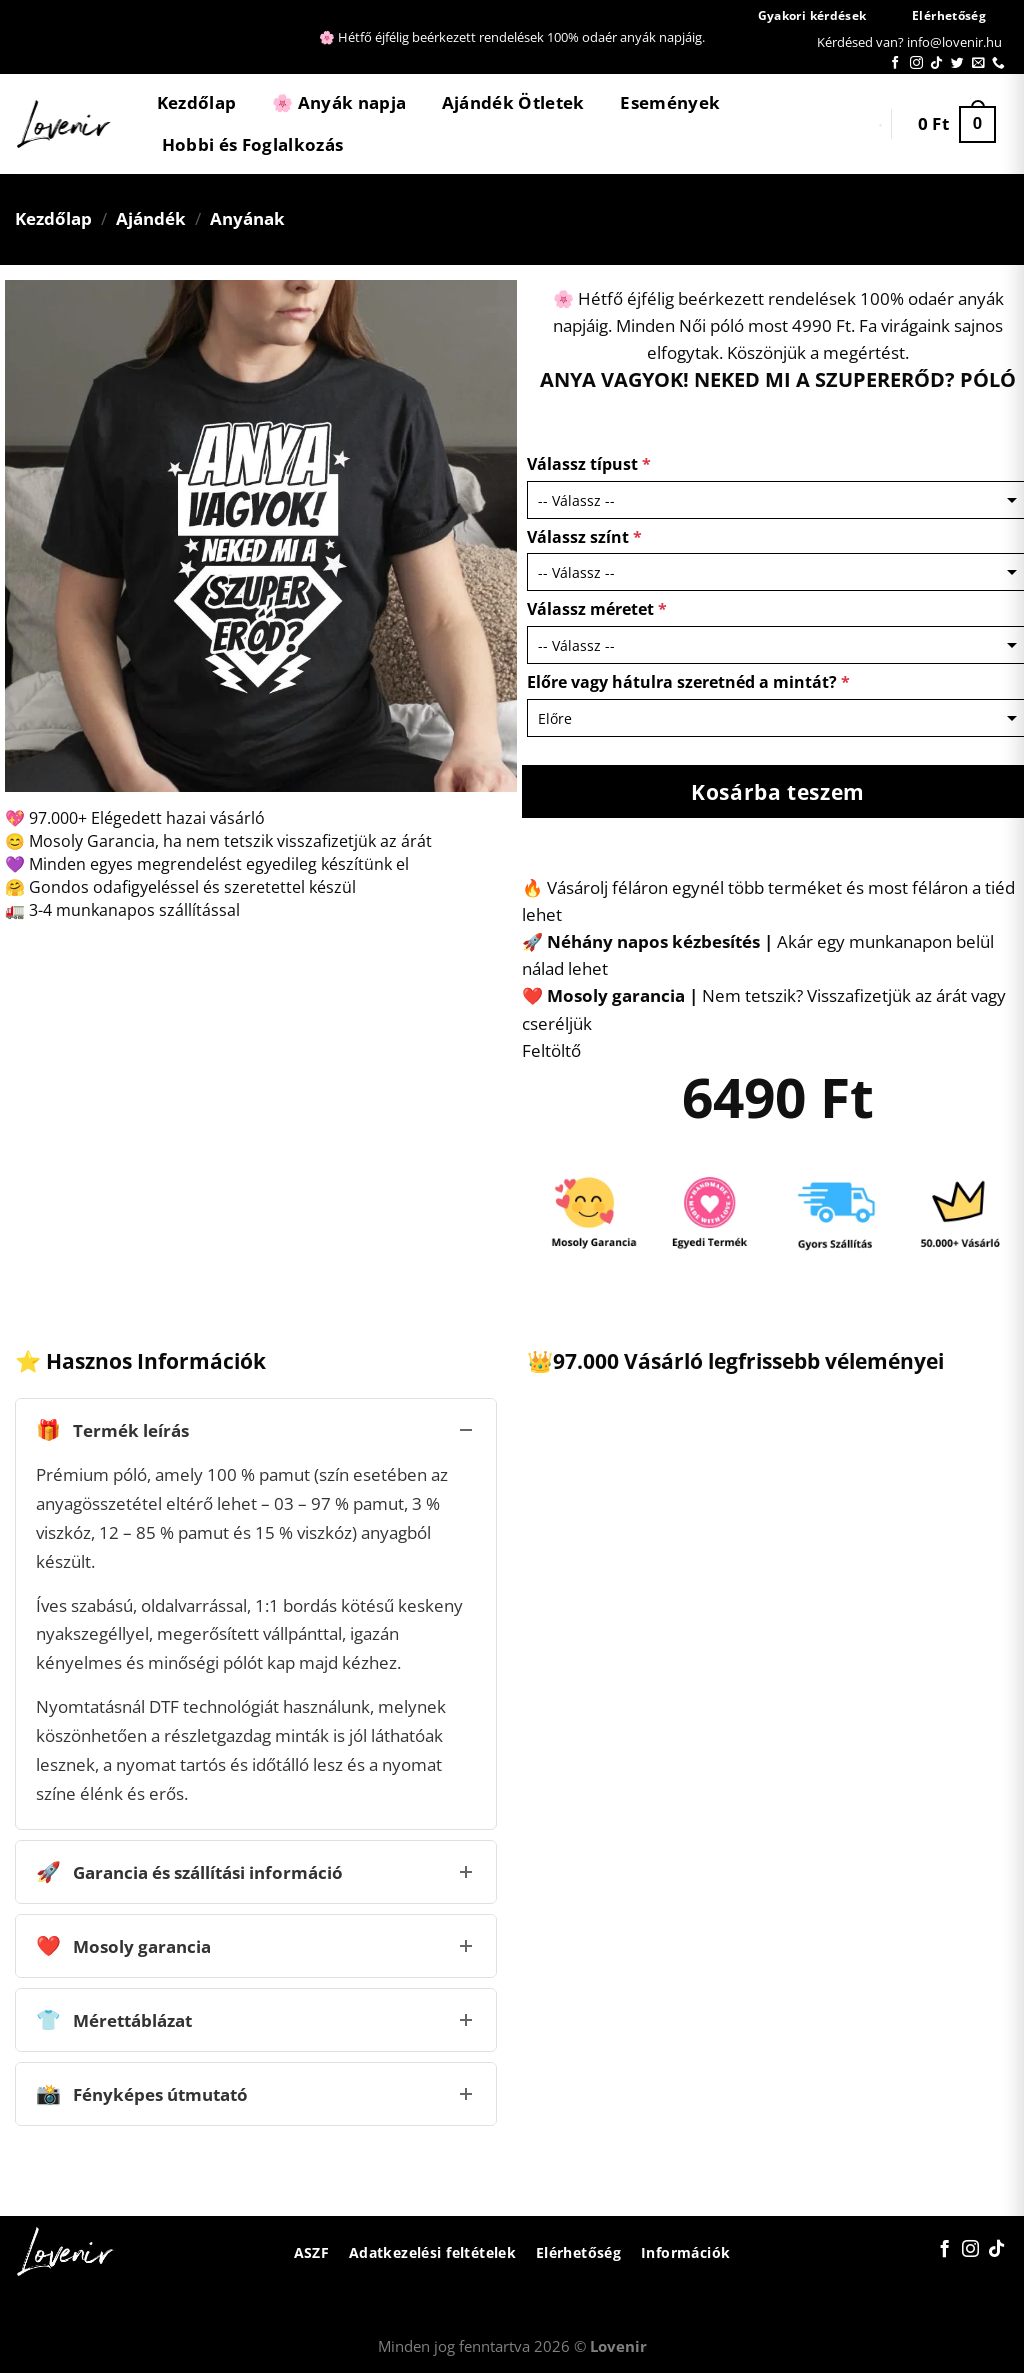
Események (670, 102)
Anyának (247, 218)
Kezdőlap (197, 102)
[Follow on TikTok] (936, 63)
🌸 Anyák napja (339, 102)
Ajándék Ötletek (513, 102)
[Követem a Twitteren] (957, 63)
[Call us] (998, 63)
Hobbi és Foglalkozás (253, 144)
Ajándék (151, 218)
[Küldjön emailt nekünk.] (978, 63)
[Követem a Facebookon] (895, 63)
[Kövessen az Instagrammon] (916, 63)
